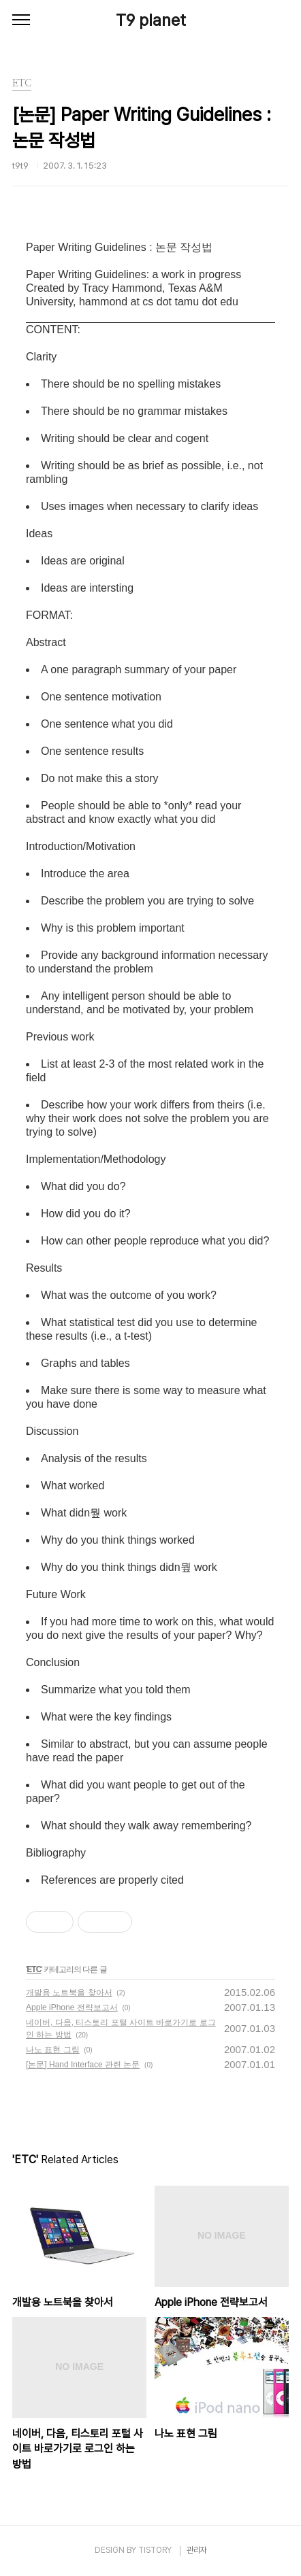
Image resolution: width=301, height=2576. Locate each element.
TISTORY (155, 2550)
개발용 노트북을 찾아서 (69, 1992)
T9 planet (151, 20)
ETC (34, 1969)
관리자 (197, 2550)
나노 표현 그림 (53, 2049)
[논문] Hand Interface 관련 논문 (83, 2064)
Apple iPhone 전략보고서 (72, 2007)
